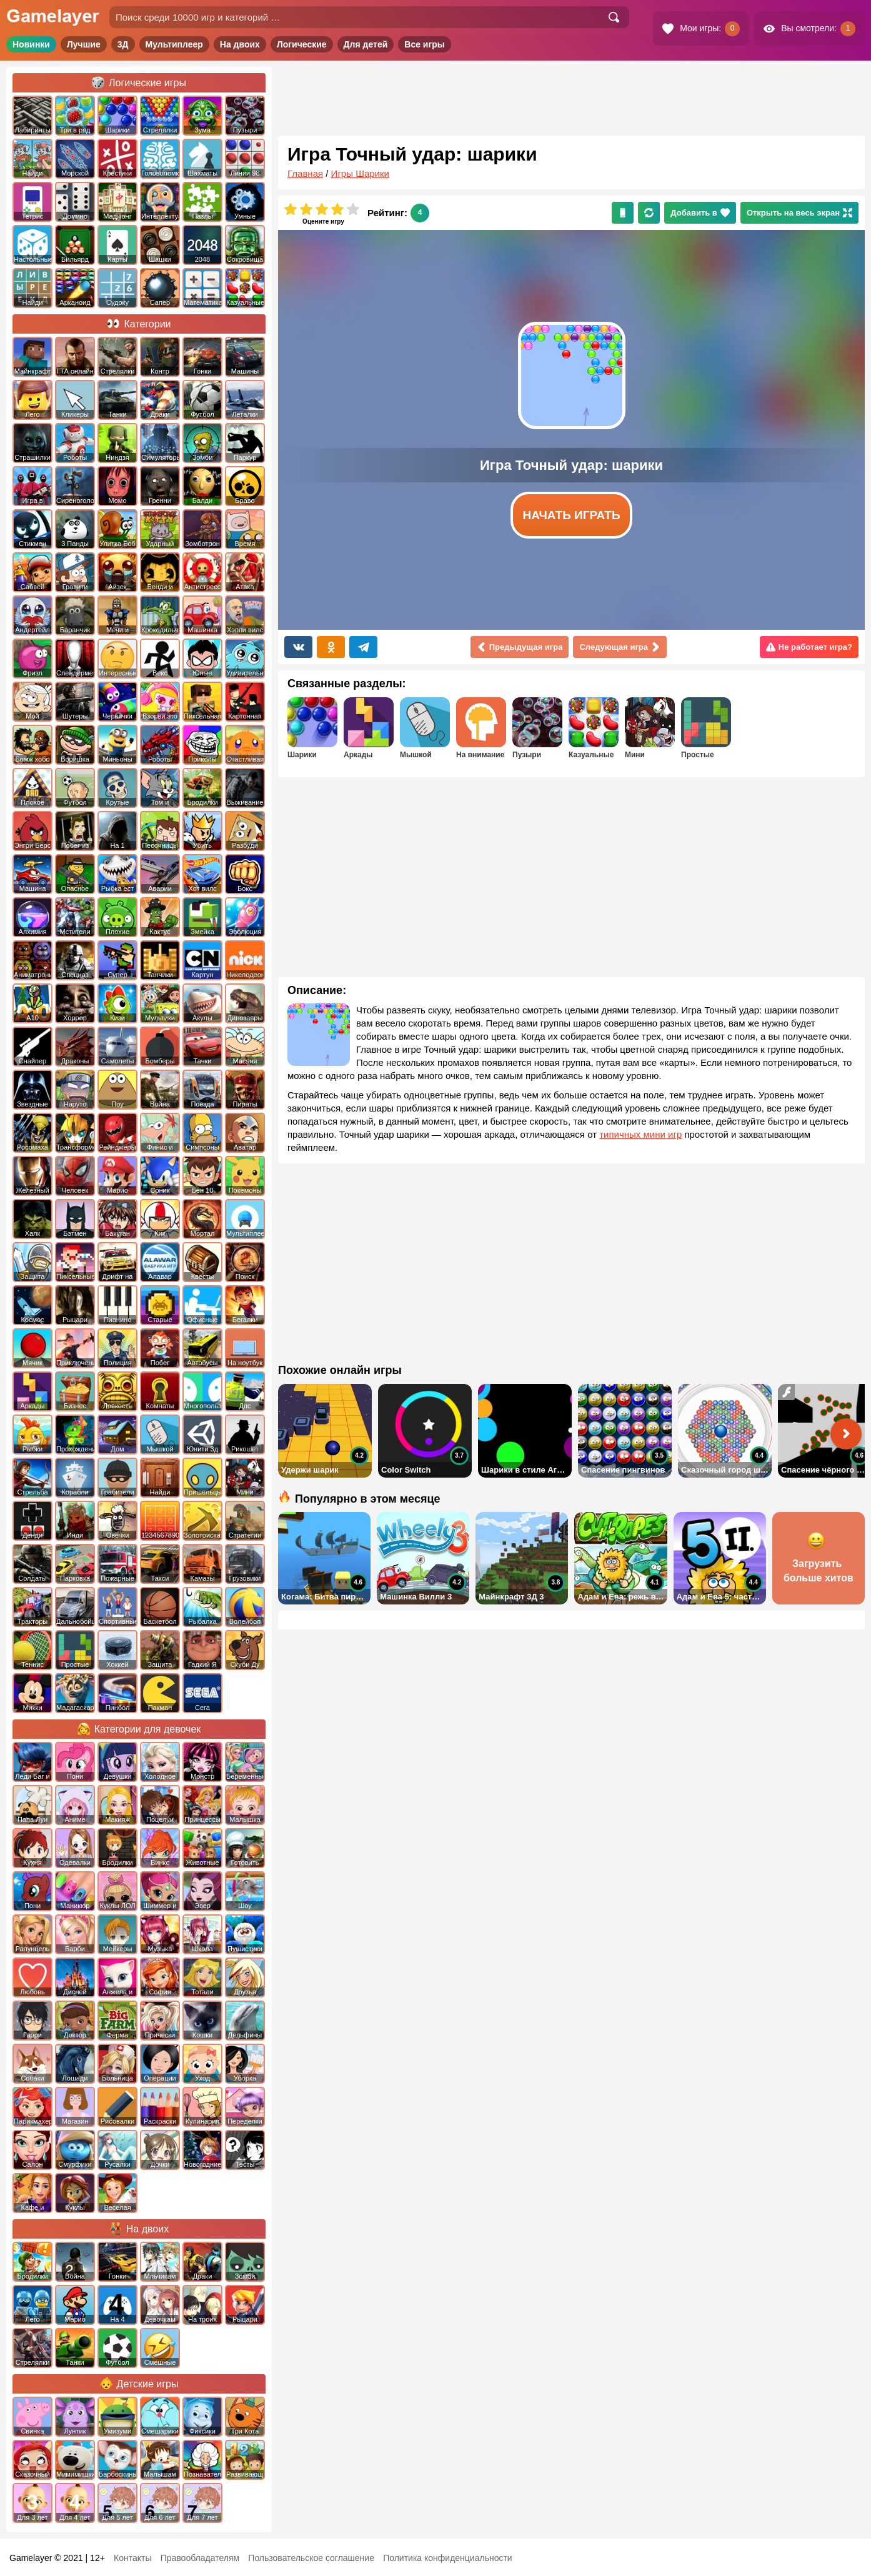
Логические (302, 44)
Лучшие (84, 44)
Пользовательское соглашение (311, 2558)
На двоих (240, 44)
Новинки (31, 44)
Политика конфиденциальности (447, 2558)
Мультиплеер (174, 44)
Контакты (132, 2558)
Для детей (366, 44)
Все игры (424, 44)
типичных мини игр (640, 1134)
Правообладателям (200, 2558)
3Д (123, 44)
